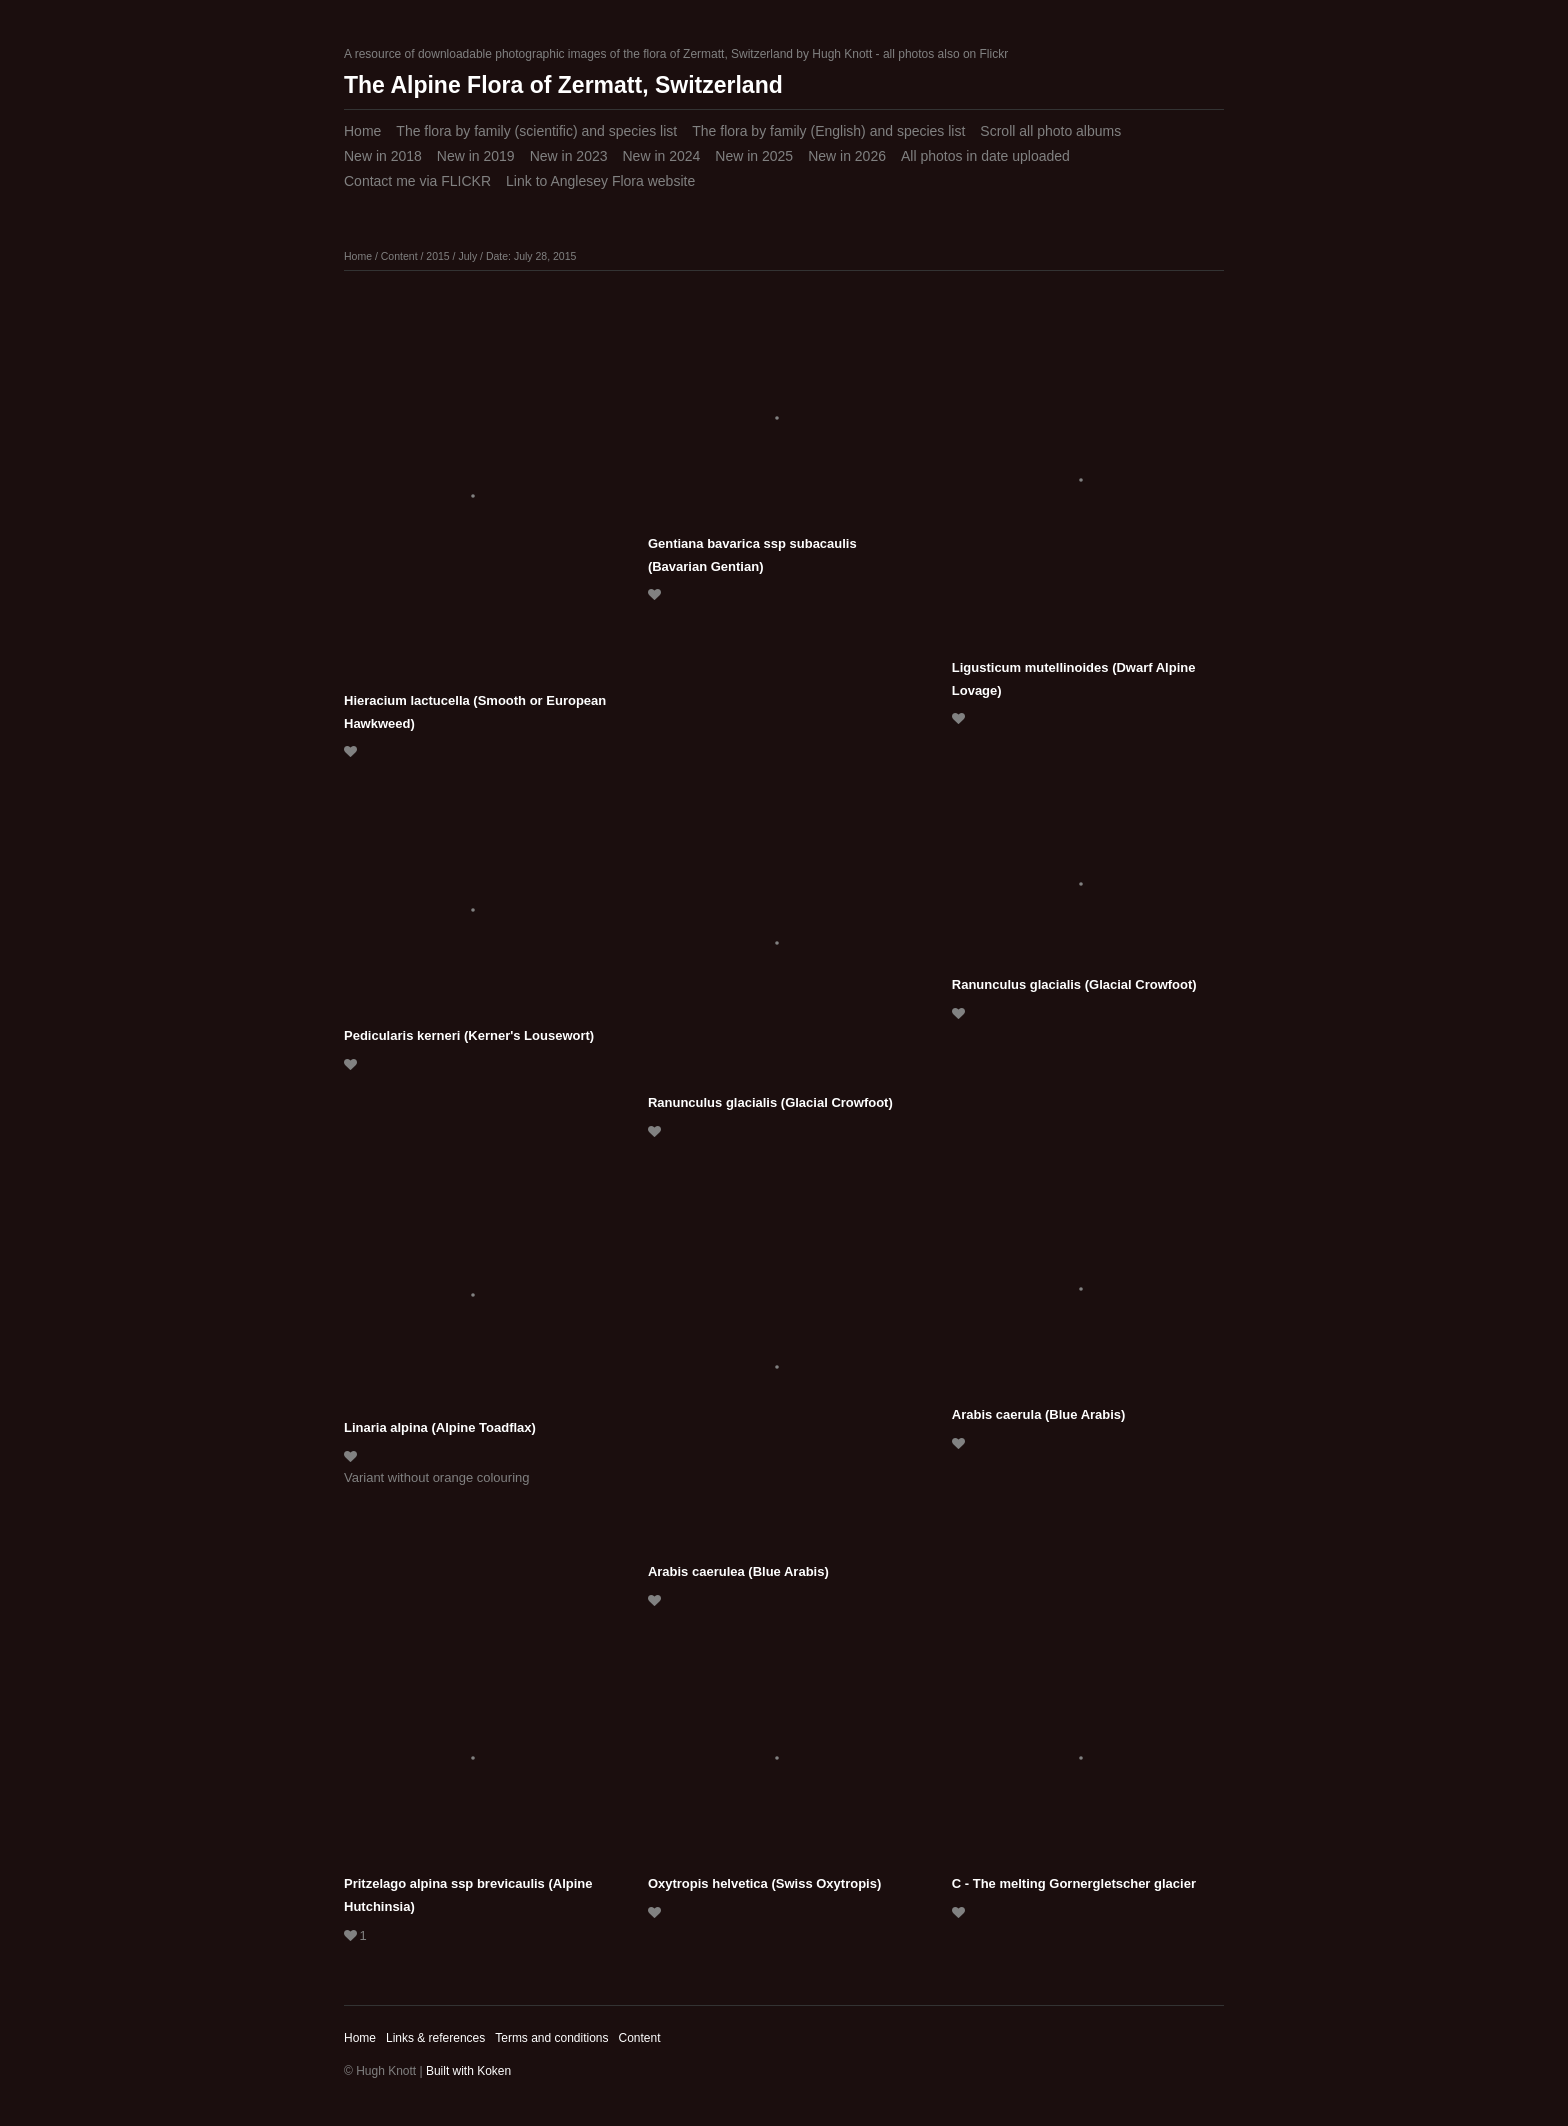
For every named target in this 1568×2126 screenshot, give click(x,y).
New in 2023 (569, 156)
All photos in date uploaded (985, 156)
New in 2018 (383, 156)
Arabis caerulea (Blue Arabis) (738, 1571)
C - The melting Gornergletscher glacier (1074, 1883)
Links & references (435, 2038)
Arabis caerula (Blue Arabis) (1039, 1414)
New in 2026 (847, 156)
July (467, 256)
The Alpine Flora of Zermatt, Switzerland (563, 85)
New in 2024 (661, 156)
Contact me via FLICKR (417, 181)
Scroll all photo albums (1050, 131)
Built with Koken (468, 2071)
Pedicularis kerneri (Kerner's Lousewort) (469, 1035)
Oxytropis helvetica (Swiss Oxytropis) (764, 1883)
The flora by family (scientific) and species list (536, 131)
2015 (437, 256)
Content (399, 256)
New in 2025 (754, 156)
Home (362, 131)
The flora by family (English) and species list (828, 131)
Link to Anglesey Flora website (600, 181)
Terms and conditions (551, 2038)
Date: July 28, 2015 (531, 256)
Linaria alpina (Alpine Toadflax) (440, 1427)
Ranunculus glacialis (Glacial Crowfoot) (770, 1102)
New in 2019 (476, 156)
